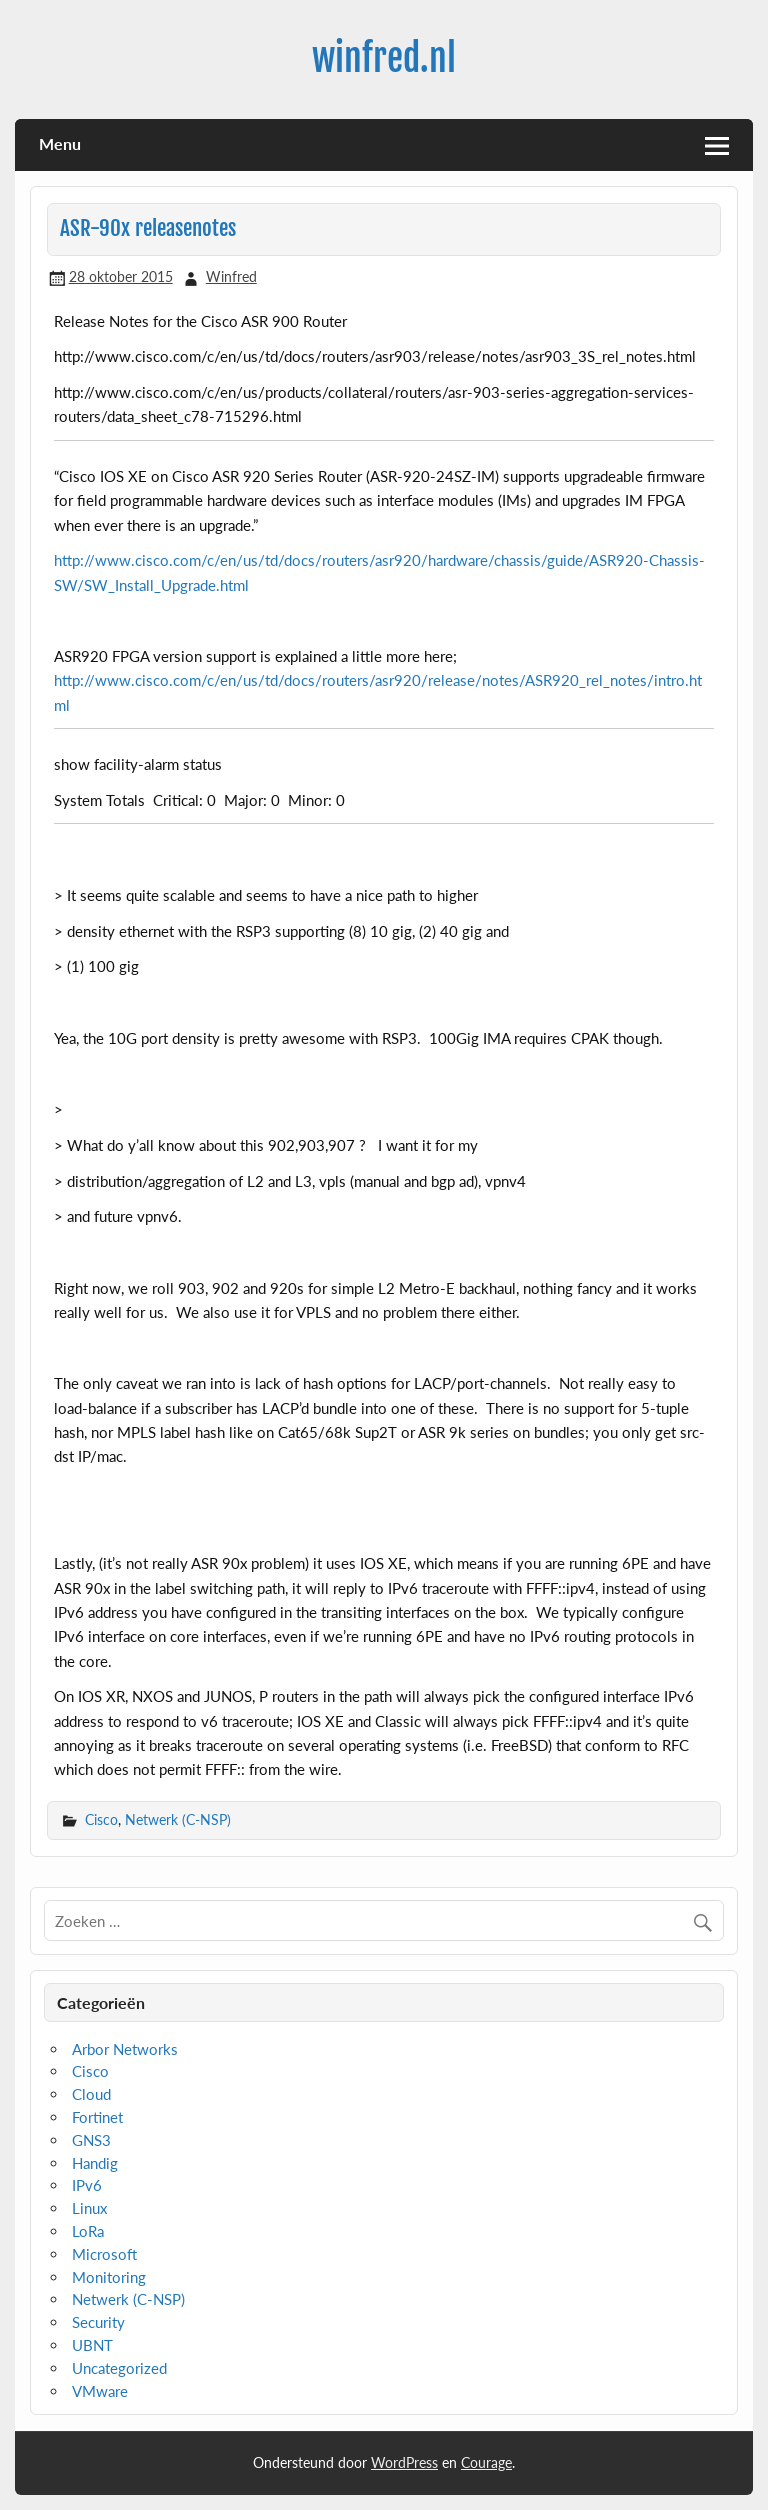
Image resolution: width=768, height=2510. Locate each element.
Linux (89, 2208)
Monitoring (109, 2277)
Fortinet (97, 2117)
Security (98, 2322)
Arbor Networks (125, 2049)
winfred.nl (384, 58)
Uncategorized (119, 2368)
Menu (60, 143)
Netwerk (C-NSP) (178, 1819)
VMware (100, 2391)
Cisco (101, 1819)
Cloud (91, 2094)
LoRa (88, 2231)
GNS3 (91, 2140)
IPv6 (87, 2185)
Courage (486, 2462)
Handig (95, 2163)
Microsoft (104, 2254)
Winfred (231, 276)
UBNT (92, 2345)
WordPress (404, 2462)
